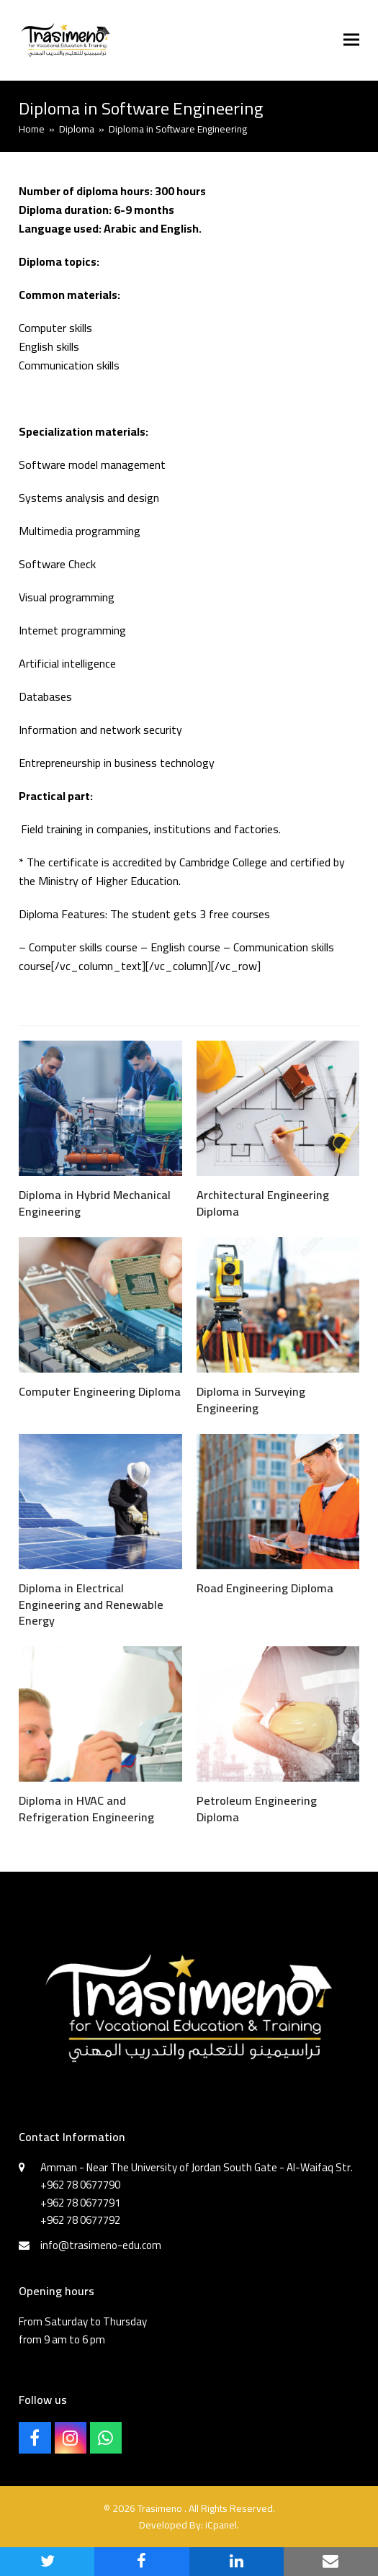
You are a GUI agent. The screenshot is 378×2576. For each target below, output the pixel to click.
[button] (351, 40)
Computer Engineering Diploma (100, 1391)
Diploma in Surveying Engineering (251, 1399)
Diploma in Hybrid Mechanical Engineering (95, 1202)
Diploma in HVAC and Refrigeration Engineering (86, 1808)
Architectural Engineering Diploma (263, 1202)
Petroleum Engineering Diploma (257, 1808)
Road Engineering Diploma (265, 1588)
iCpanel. (222, 2525)
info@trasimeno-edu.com (100, 2245)
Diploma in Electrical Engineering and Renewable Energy (91, 1603)
